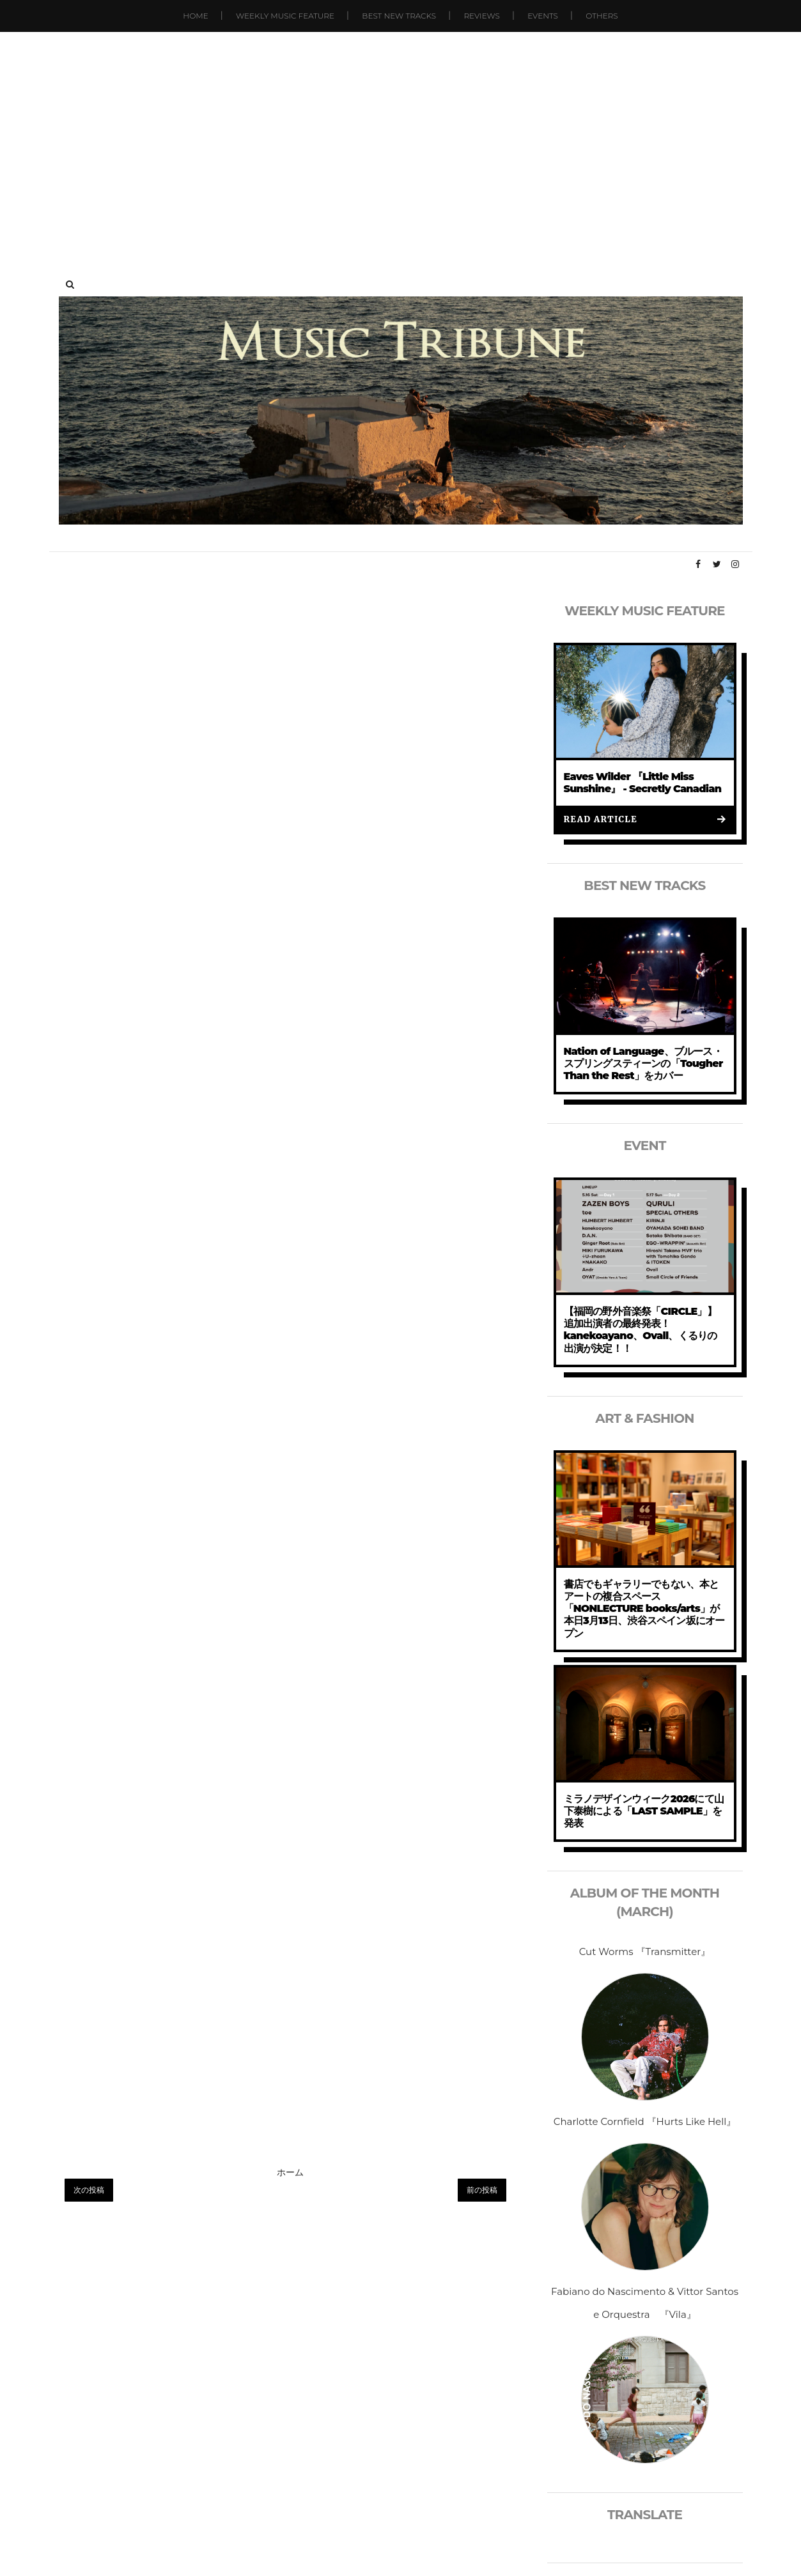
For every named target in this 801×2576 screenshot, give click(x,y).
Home (195, 15)
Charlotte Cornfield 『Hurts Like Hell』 (645, 2121)
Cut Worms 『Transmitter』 (644, 1951)
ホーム (290, 2172)
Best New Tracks (399, 15)
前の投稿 (482, 2190)
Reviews (481, 15)
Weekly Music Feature (285, 15)
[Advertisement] (400, 140)
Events (542, 15)
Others (602, 15)
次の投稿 (89, 2190)
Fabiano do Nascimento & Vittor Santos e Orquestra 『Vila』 (644, 2302)
